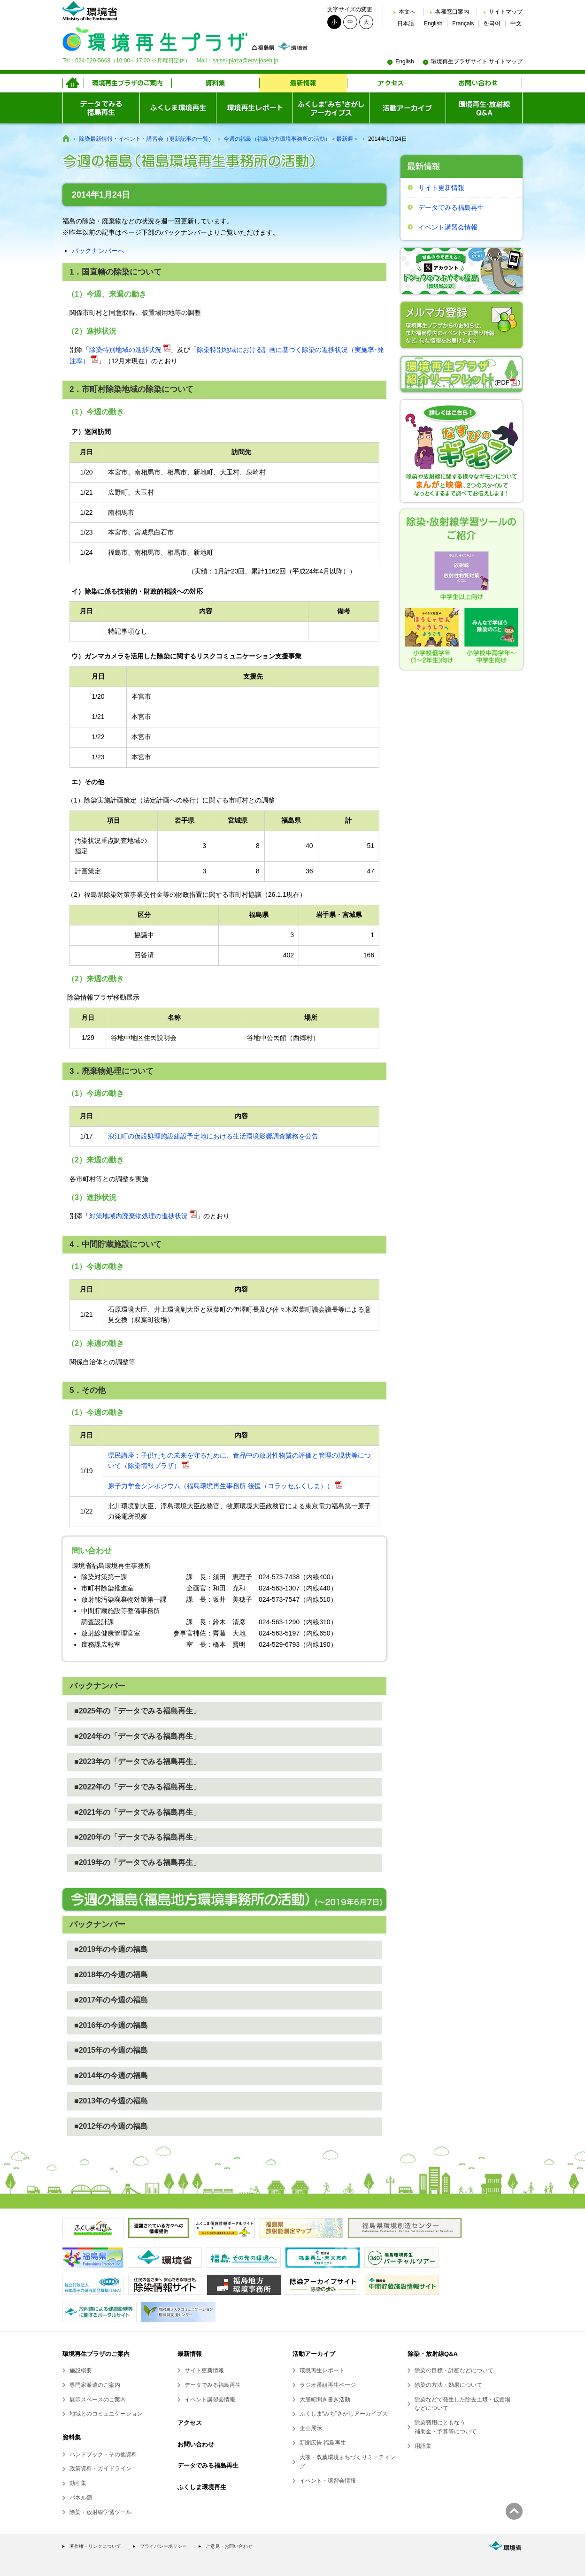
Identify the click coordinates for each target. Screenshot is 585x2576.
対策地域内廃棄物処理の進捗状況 (138, 1216)
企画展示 (311, 2428)
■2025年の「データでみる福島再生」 (137, 1711)
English (433, 23)
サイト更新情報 (441, 187)
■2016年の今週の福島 (111, 2025)
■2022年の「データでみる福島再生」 (137, 1787)
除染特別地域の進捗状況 (125, 349)
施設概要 (80, 2370)
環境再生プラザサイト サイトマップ (477, 61)
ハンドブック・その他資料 (103, 2454)
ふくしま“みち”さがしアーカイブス (344, 2413)
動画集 (77, 2483)
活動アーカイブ (313, 2353)
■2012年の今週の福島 (111, 2126)
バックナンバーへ (98, 250)
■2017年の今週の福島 (111, 2000)
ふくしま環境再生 (201, 2487)
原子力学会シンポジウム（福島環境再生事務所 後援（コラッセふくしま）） (220, 1486)
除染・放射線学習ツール (100, 2512)
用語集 (423, 2446)
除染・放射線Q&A (433, 2353)
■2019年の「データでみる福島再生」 (137, 1862)
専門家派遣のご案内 (94, 2385)
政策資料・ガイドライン (100, 2468)
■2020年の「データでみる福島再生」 (137, 1837)
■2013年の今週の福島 (111, 2101)
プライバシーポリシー (163, 2546)
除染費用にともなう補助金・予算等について (446, 2427)
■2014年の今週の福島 (111, 2075)
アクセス (189, 2422)
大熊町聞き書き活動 (325, 2399)
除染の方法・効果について (448, 2385)
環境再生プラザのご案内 (96, 2353)
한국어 (492, 23)
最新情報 (189, 2353)
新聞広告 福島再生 (323, 2442)
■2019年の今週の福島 (111, 1949)
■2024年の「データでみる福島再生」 (137, 1736)
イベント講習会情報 (447, 227)
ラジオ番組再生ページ (328, 2385)
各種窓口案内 (452, 11)
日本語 (405, 23)
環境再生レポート (322, 2370)
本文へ (407, 11)
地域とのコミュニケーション (106, 2413)
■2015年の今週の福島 (111, 2050)
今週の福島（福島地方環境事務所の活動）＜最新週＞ (291, 139)
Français (463, 23)
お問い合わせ (195, 2444)
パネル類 (80, 2497)
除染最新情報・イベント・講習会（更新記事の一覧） (146, 139)
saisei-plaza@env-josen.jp (245, 60)
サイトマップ (506, 11)
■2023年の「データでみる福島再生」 (137, 1762)
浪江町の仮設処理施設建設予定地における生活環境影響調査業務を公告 (213, 1136)
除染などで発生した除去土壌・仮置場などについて (462, 2404)
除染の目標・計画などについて (454, 2370)
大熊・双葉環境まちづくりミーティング (347, 2461)
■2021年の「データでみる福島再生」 (137, 1812)
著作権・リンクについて (95, 2546)
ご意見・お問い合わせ (229, 2546)
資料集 (71, 2437)
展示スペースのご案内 (97, 2399)
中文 (516, 23)
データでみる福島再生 (451, 207)
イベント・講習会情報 (328, 2480)
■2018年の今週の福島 (111, 1975)
